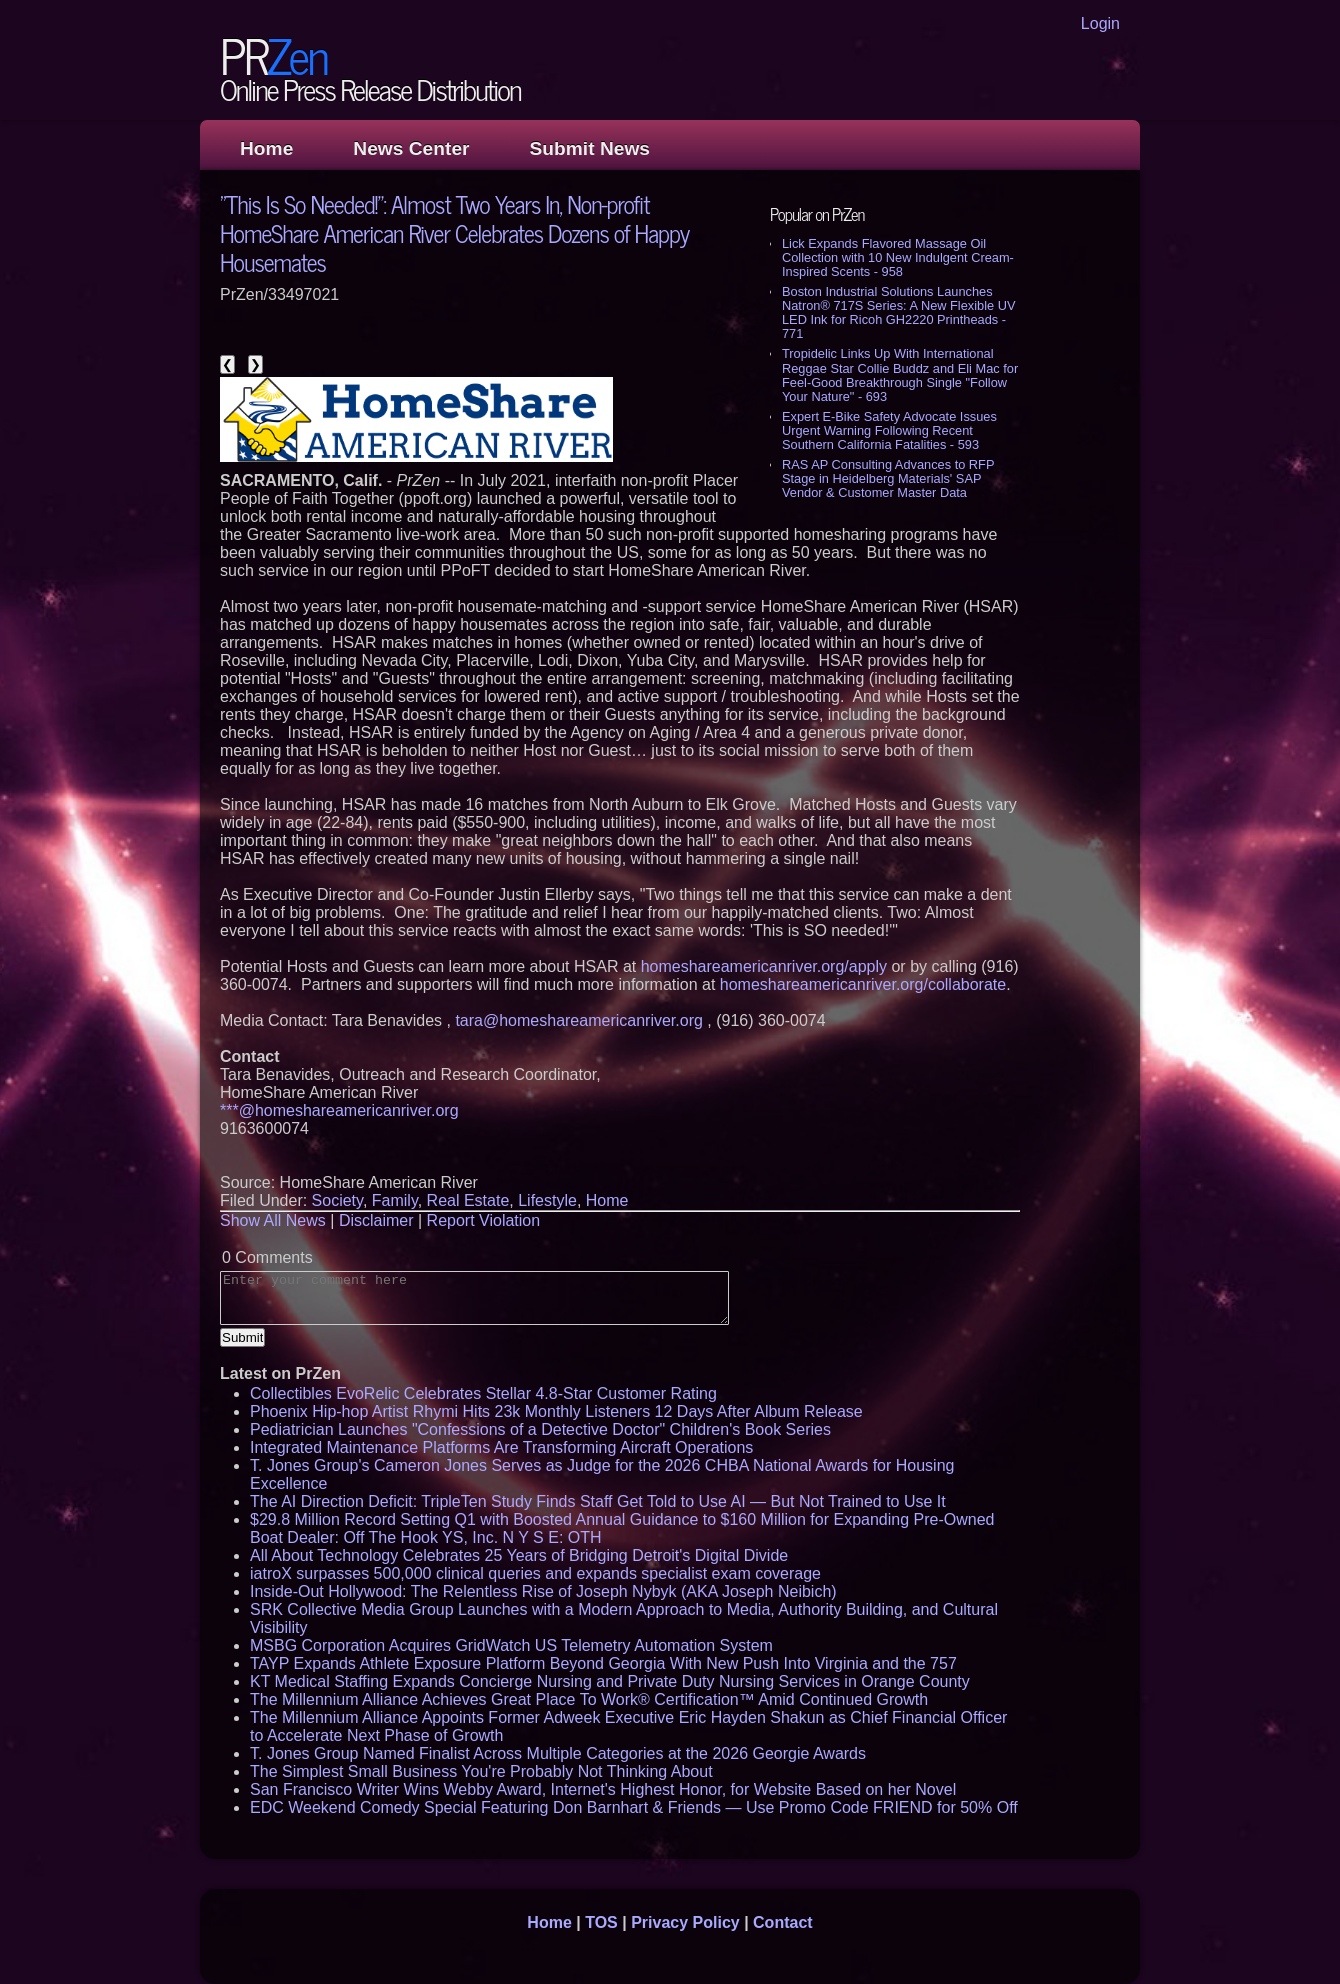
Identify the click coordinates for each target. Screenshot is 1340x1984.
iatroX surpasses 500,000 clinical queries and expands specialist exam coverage (535, 1573)
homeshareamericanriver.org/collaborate (863, 984)
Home (266, 148)
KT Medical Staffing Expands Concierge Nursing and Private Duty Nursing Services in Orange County (610, 1681)
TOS (601, 1922)
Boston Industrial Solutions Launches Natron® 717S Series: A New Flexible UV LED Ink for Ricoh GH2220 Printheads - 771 (898, 312)
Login (1100, 23)
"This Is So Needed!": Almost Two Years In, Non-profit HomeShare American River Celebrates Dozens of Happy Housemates (454, 232)
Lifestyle (547, 1200)
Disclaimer (376, 1220)
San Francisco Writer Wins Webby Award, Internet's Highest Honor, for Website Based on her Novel (603, 1789)
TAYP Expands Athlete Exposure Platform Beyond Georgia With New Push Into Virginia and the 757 (603, 1663)
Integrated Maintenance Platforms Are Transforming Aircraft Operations (501, 1447)
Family (395, 1200)
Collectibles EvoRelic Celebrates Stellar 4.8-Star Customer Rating (483, 1393)
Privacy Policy (685, 1922)
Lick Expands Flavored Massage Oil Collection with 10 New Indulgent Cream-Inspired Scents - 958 (898, 257)
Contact (783, 1922)
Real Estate (468, 1200)
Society (337, 1200)
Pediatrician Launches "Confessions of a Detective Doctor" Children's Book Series (540, 1429)
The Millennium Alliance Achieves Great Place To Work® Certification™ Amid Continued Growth (589, 1699)
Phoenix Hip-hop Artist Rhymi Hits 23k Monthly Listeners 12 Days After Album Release (556, 1411)
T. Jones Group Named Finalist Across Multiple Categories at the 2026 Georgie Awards (558, 1753)
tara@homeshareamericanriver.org (578, 1020)
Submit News (590, 148)
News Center (411, 148)
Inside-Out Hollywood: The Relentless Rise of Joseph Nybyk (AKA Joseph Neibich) (543, 1591)
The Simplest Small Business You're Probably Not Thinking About (481, 1771)
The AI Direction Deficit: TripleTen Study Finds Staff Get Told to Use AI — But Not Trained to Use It (598, 1501)
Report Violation (484, 1220)
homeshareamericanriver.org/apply (764, 966)
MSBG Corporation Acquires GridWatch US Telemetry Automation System (511, 1645)
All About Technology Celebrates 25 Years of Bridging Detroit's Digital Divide (519, 1555)
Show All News (273, 1220)
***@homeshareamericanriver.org (339, 1110)
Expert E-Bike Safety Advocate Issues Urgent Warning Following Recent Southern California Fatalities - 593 (889, 430)
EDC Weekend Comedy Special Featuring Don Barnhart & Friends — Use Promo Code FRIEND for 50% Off (634, 1807)
